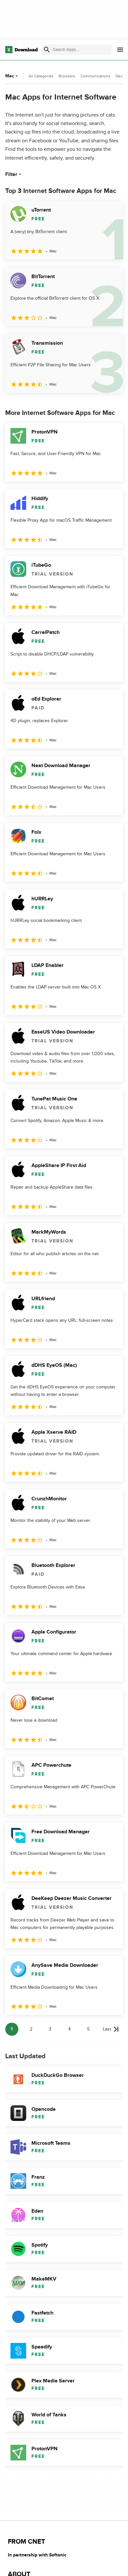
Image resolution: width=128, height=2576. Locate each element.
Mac (12, 76)
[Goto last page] (111, 2029)
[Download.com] (21, 49)
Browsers (67, 76)
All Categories (40, 76)
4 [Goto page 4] (69, 2029)
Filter (14, 174)
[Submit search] (47, 49)
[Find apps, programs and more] (77, 49)
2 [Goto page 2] (31, 2029)
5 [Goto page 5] (88, 2029)
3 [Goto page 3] (50, 2029)
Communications (95, 76)
